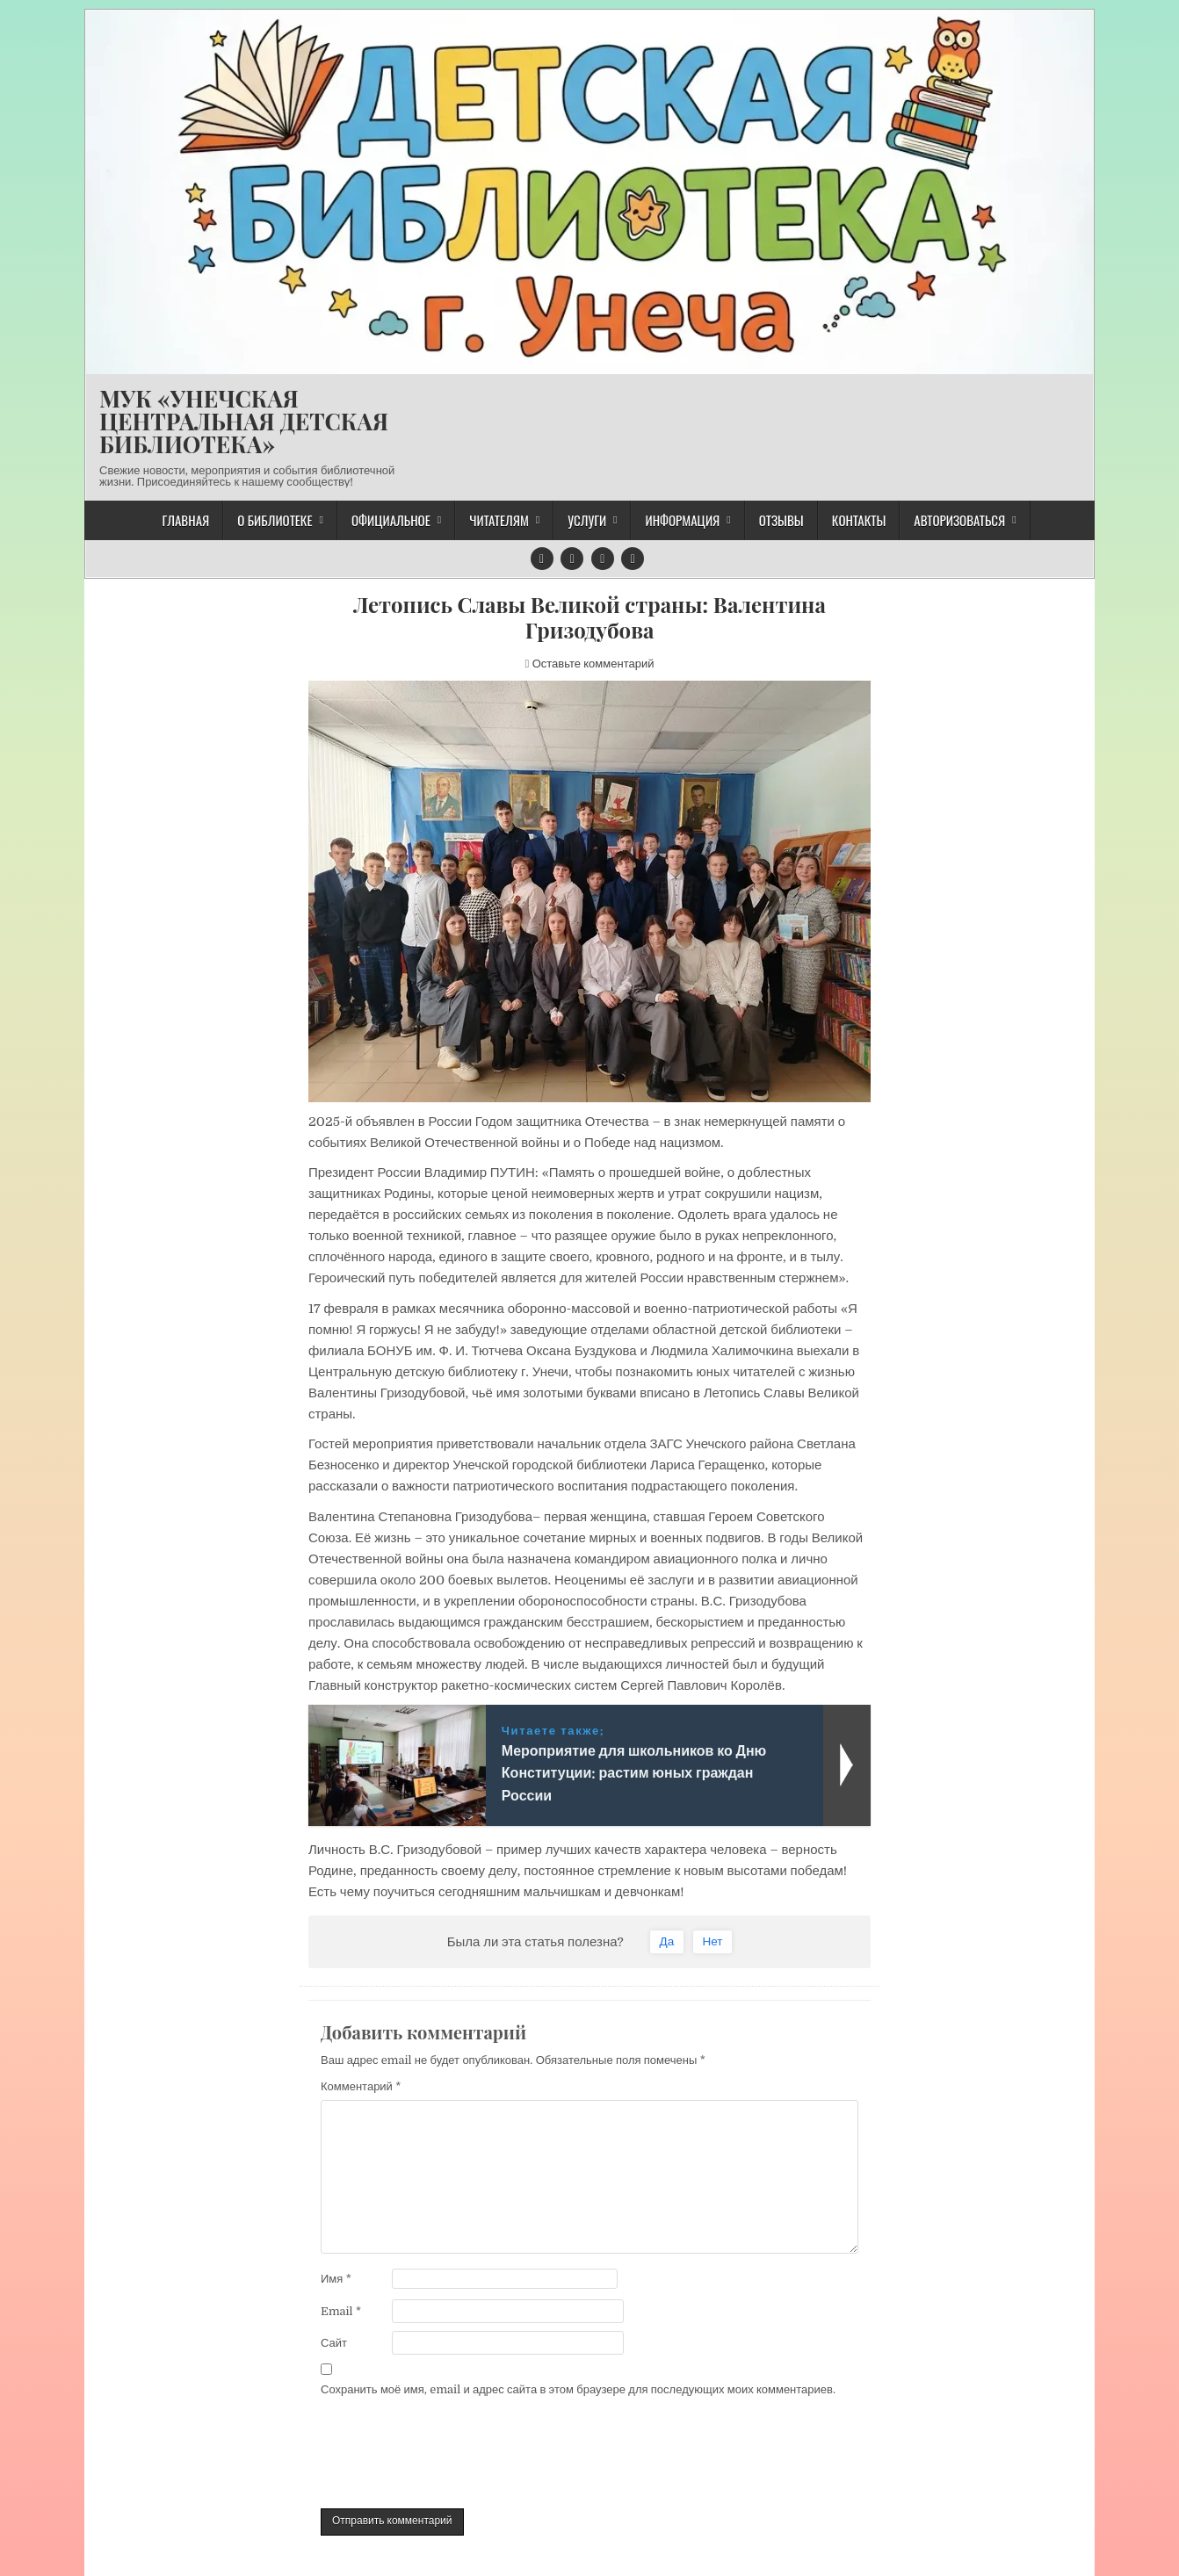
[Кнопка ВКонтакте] (572, 558)
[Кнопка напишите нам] (602, 558)
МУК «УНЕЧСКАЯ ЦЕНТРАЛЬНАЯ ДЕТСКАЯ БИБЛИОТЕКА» (243, 421)
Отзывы (781, 520)
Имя (336, 2278)
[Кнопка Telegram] (542, 558)
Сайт (334, 2342)
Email (341, 2311)
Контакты (859, 520)
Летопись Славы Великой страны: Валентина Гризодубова (589, 617)
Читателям (499, 520)
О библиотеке (274, 520)
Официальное (390, 520)
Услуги (587, 520)
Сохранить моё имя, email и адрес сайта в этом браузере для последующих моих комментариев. (578, 2389)
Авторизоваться (959, 520)
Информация (682, 520)
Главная (185, 520)
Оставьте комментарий (593, 663)
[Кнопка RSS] (632, 558)
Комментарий (361, 2086)
